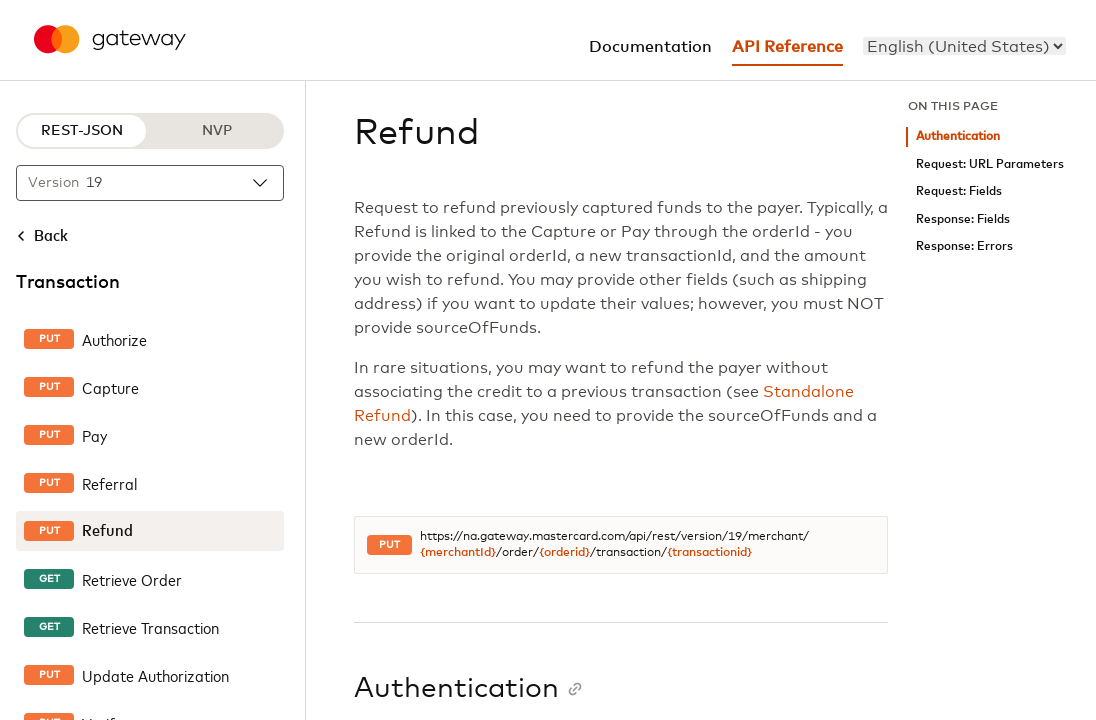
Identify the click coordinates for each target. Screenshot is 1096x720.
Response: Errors (964, 246)
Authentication (958, 136)
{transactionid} (709, 553)
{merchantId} (458, 553)
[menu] (964, 46)
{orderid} (564, 553)
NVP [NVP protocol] (217, 131)
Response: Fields (963, 219)
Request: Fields (959, 191)
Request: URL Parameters (990, 164)
